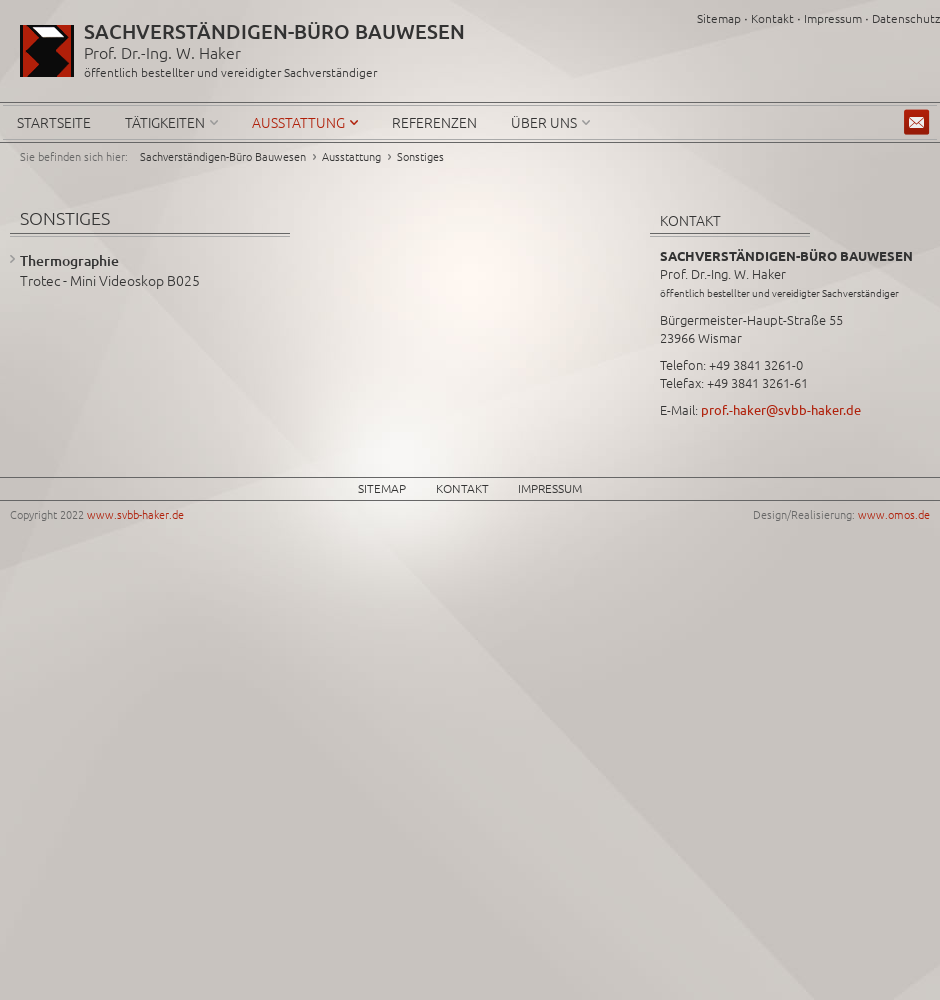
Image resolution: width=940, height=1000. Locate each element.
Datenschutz (906, 18)
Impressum (833, 18)
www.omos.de (894, 514)
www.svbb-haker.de (135, 514)
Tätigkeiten (165, 122)
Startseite (54, 122)
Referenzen (434, 122)
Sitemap (719, 18)
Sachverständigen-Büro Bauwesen (223, 156)
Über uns (544, 122)
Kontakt (772, 18)
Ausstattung (298, 122)
